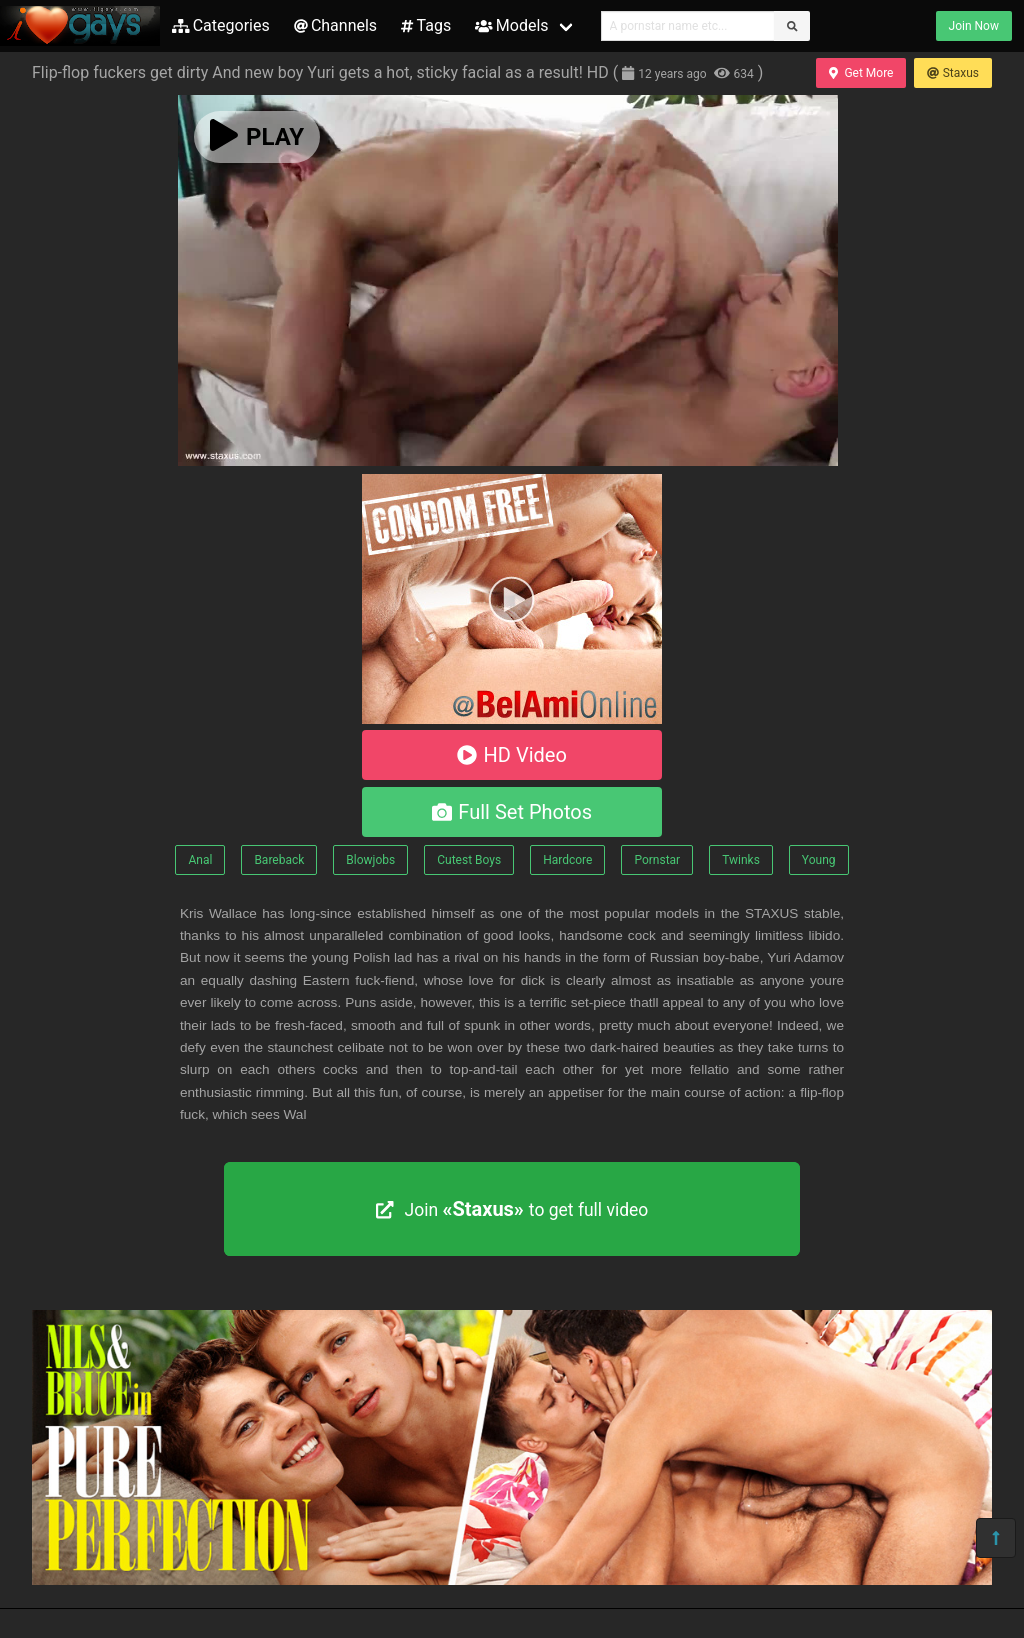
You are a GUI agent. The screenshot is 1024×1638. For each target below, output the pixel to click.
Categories (221, 25)
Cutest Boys (469, 860)
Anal (200, 860)
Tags (426, 25)
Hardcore (567, 860)
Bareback (279, 860)
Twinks (741, 860)
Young (819, 860)
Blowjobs (370, 860)
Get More (861, 73)
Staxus (953, 73)
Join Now (974, 26)
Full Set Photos (512, 812)
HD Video (512, 755)
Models (511, 25)
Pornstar (657, 860)
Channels (335, 25)
